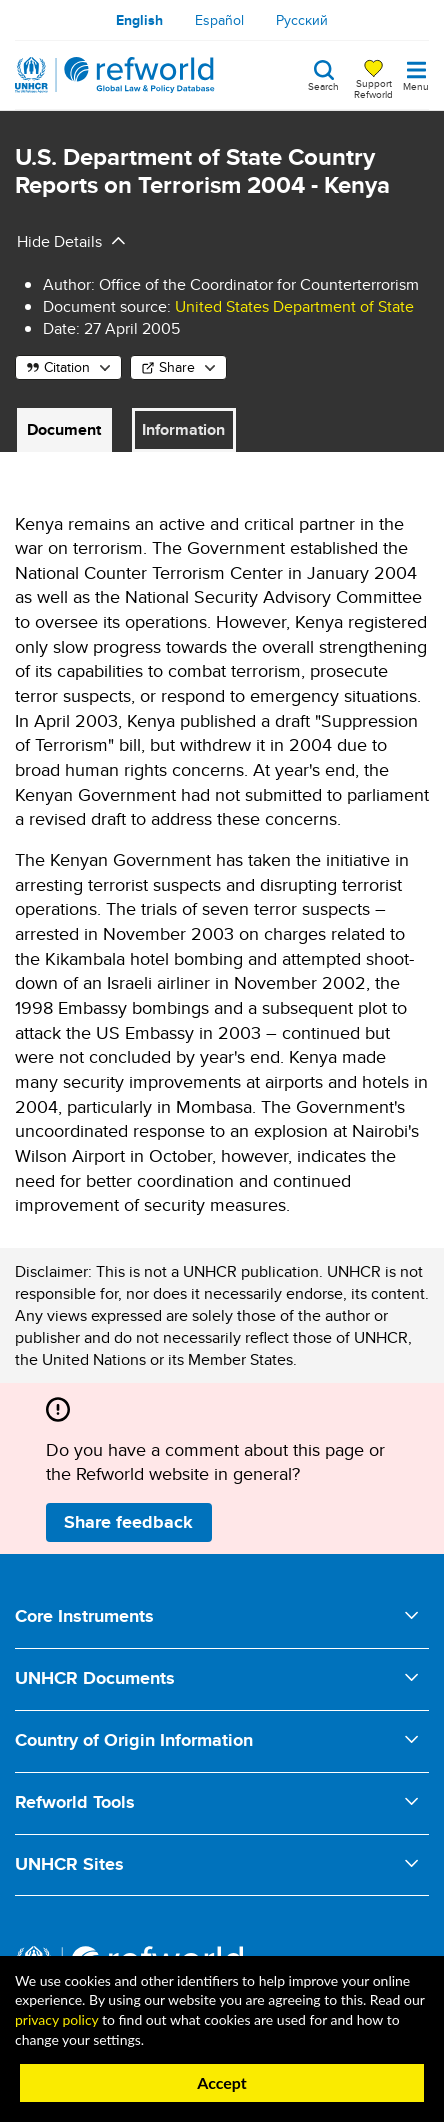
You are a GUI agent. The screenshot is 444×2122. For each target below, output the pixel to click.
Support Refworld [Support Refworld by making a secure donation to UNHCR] (373, 88)
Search (323, 85)
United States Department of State (294, 306)
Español (219, 20)
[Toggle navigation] (416, 75)
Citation (67, 367)
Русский (302, 20)
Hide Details (59, 241)
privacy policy (56, 2019)
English (139, 20)
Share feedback (128, 1522)
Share (177, 367)
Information (183, 429)
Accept (222, 2082)
